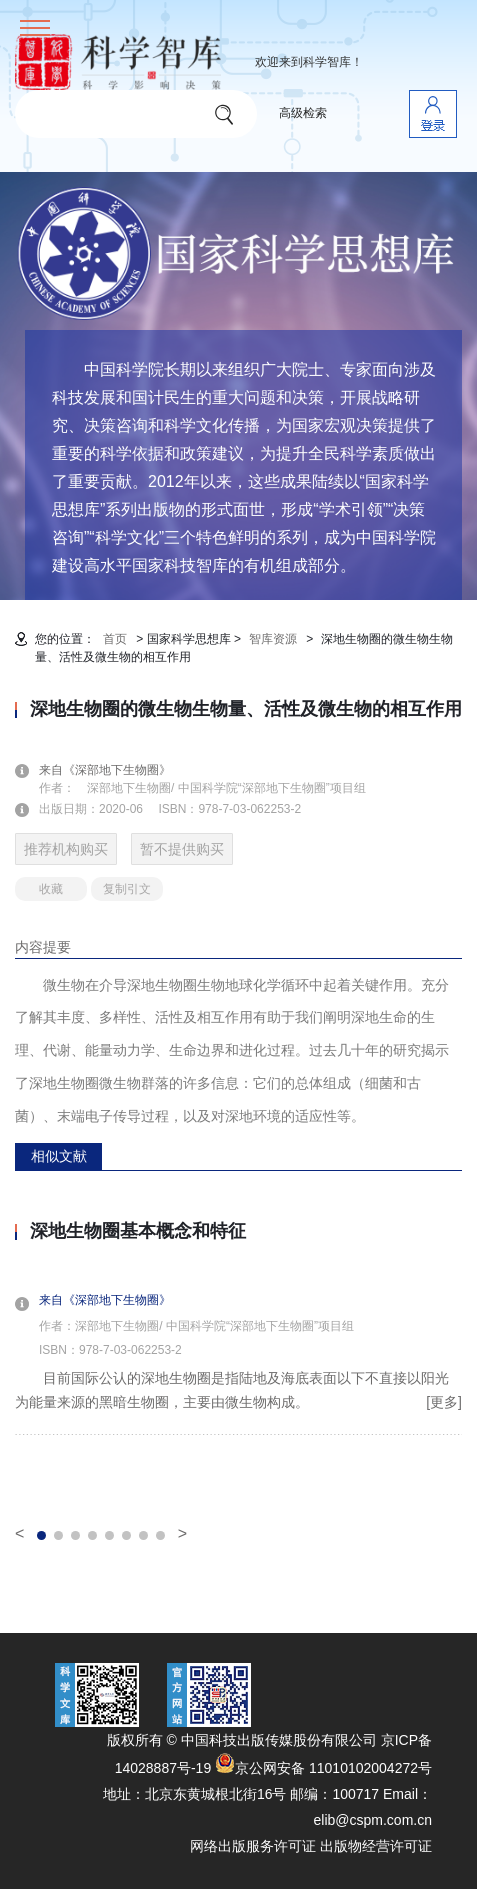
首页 (115, 639)
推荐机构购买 (66, 849)
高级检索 (303, 113)
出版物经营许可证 (376, 1846)
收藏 (51, 889)
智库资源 (273, 639)
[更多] (444, 1402)
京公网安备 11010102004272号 (323, 1768)
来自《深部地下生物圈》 (117, 770)
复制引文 (127, 889)
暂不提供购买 (182, 849)
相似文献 (59, 1156)
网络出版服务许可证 (253, 1846)
